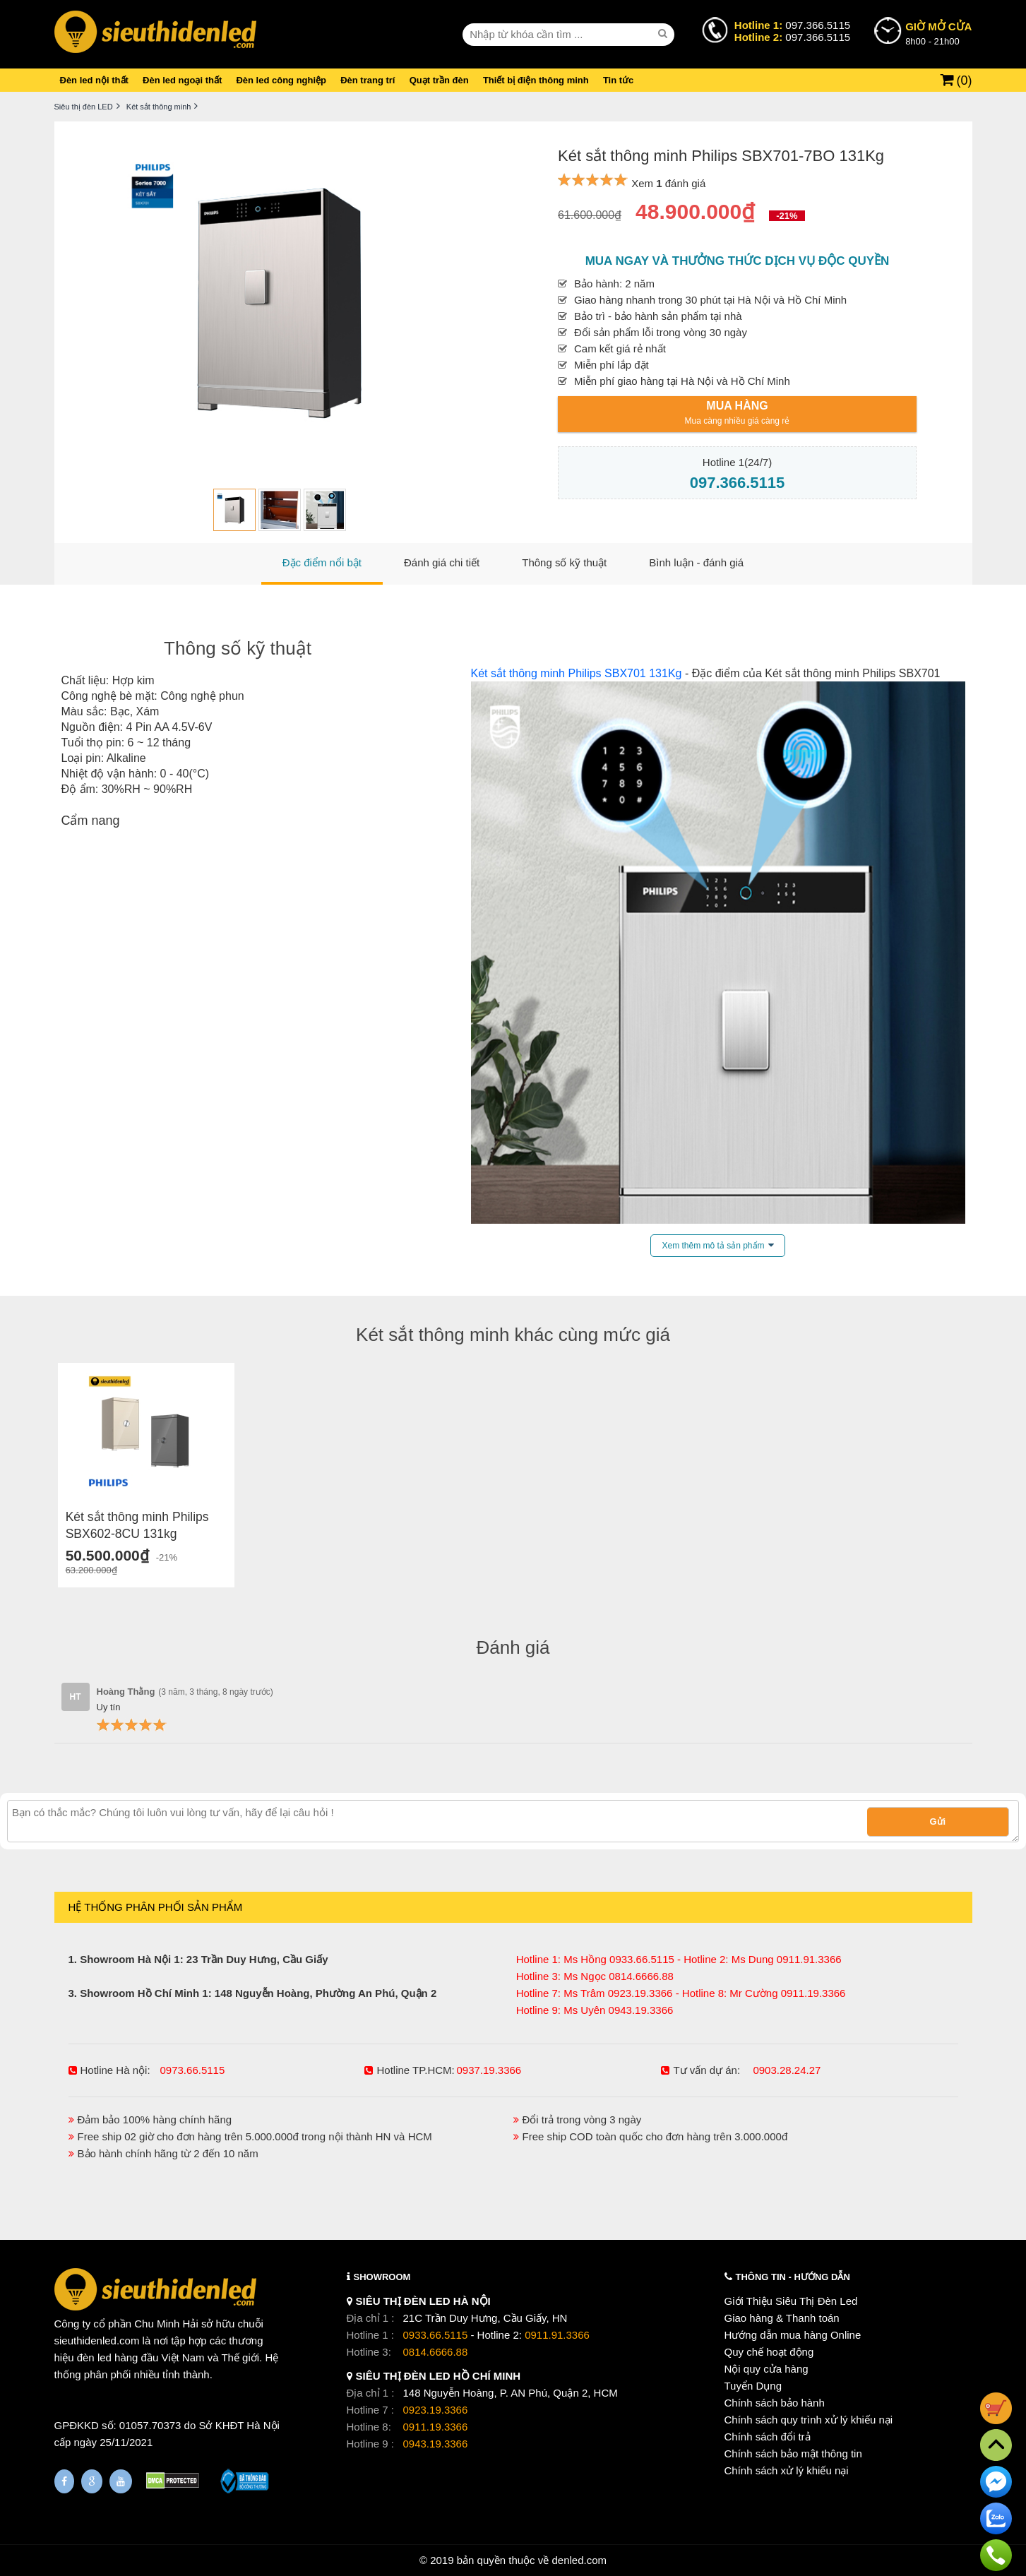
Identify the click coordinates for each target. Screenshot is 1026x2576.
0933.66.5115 (435, 2335)
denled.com (579, 2560)
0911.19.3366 (435, 2427)
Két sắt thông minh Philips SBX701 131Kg (576, 673)
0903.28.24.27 (787, 2070)
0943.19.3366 (435, 2444)
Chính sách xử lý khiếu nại (786, 2470)
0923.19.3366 (435, 2410)
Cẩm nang (90, 820)
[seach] (664, 33)
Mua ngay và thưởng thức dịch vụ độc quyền (737, 261)
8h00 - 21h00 (938, 33)
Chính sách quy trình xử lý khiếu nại (808, 2420)
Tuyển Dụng (753, 2386)
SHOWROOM (382, 2277)
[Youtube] (120, 2481)
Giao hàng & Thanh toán (782, 2318)
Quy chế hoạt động (769, 2352)
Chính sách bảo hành (774, 2403)
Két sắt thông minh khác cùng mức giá (513, 1334)
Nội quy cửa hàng (766, 2369)
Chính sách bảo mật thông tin (793, 2453)
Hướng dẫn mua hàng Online (792, 2335)
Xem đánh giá (668, 183)
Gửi (938, 1821)
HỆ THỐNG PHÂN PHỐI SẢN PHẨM (155, 1907)
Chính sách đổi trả (767, 2437)
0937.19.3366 (488, 2070)
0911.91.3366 (557, 2335)
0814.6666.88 (435, 2352)
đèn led (94, 2357)
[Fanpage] (64, 2481)
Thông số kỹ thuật (237, 648)
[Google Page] (91, 2481)
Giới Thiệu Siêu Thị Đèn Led (791, 2301)
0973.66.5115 (192, 2070)
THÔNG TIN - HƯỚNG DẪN (793, 2277)
